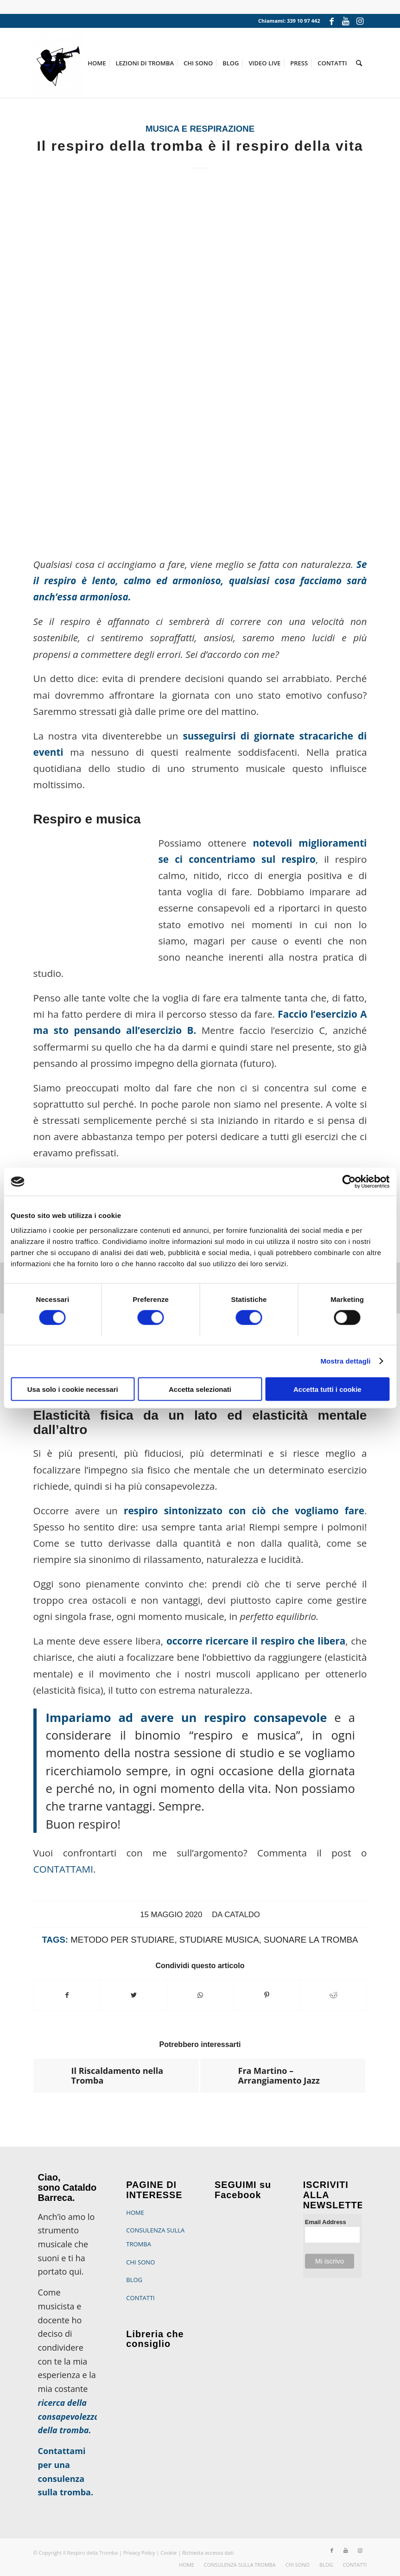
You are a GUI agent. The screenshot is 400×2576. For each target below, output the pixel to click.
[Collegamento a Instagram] (360, 21)
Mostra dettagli (345, 1361)
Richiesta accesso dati (208, 2552)
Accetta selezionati (200, 1389)
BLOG (134, 2280)
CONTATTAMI (63, 1868)
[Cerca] (359, 63)
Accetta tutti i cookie (327, 1389)
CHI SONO (140, 2262)
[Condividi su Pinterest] (267, 1995)
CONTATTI (140, 2298)
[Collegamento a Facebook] (331, 21)
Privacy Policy (139, 2552)
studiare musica (219, 1940)
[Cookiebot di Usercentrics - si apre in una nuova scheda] (348, 1182)
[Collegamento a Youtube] (345, 21)
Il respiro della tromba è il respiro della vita (200, 145)
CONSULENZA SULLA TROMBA (155, 2237)
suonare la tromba (311, 1940)
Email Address (325, 2222)
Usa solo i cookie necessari (72, 1389)
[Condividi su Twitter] (134, 1995)
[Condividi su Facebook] (67, 1995)
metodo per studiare (122, 1940)
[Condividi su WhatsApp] (200, 1995)
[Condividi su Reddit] (333, 1995)
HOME (135, 2212)
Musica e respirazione (200, 129)
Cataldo (242, 1914)
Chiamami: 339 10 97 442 (289, 20)
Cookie (169, 2552)
